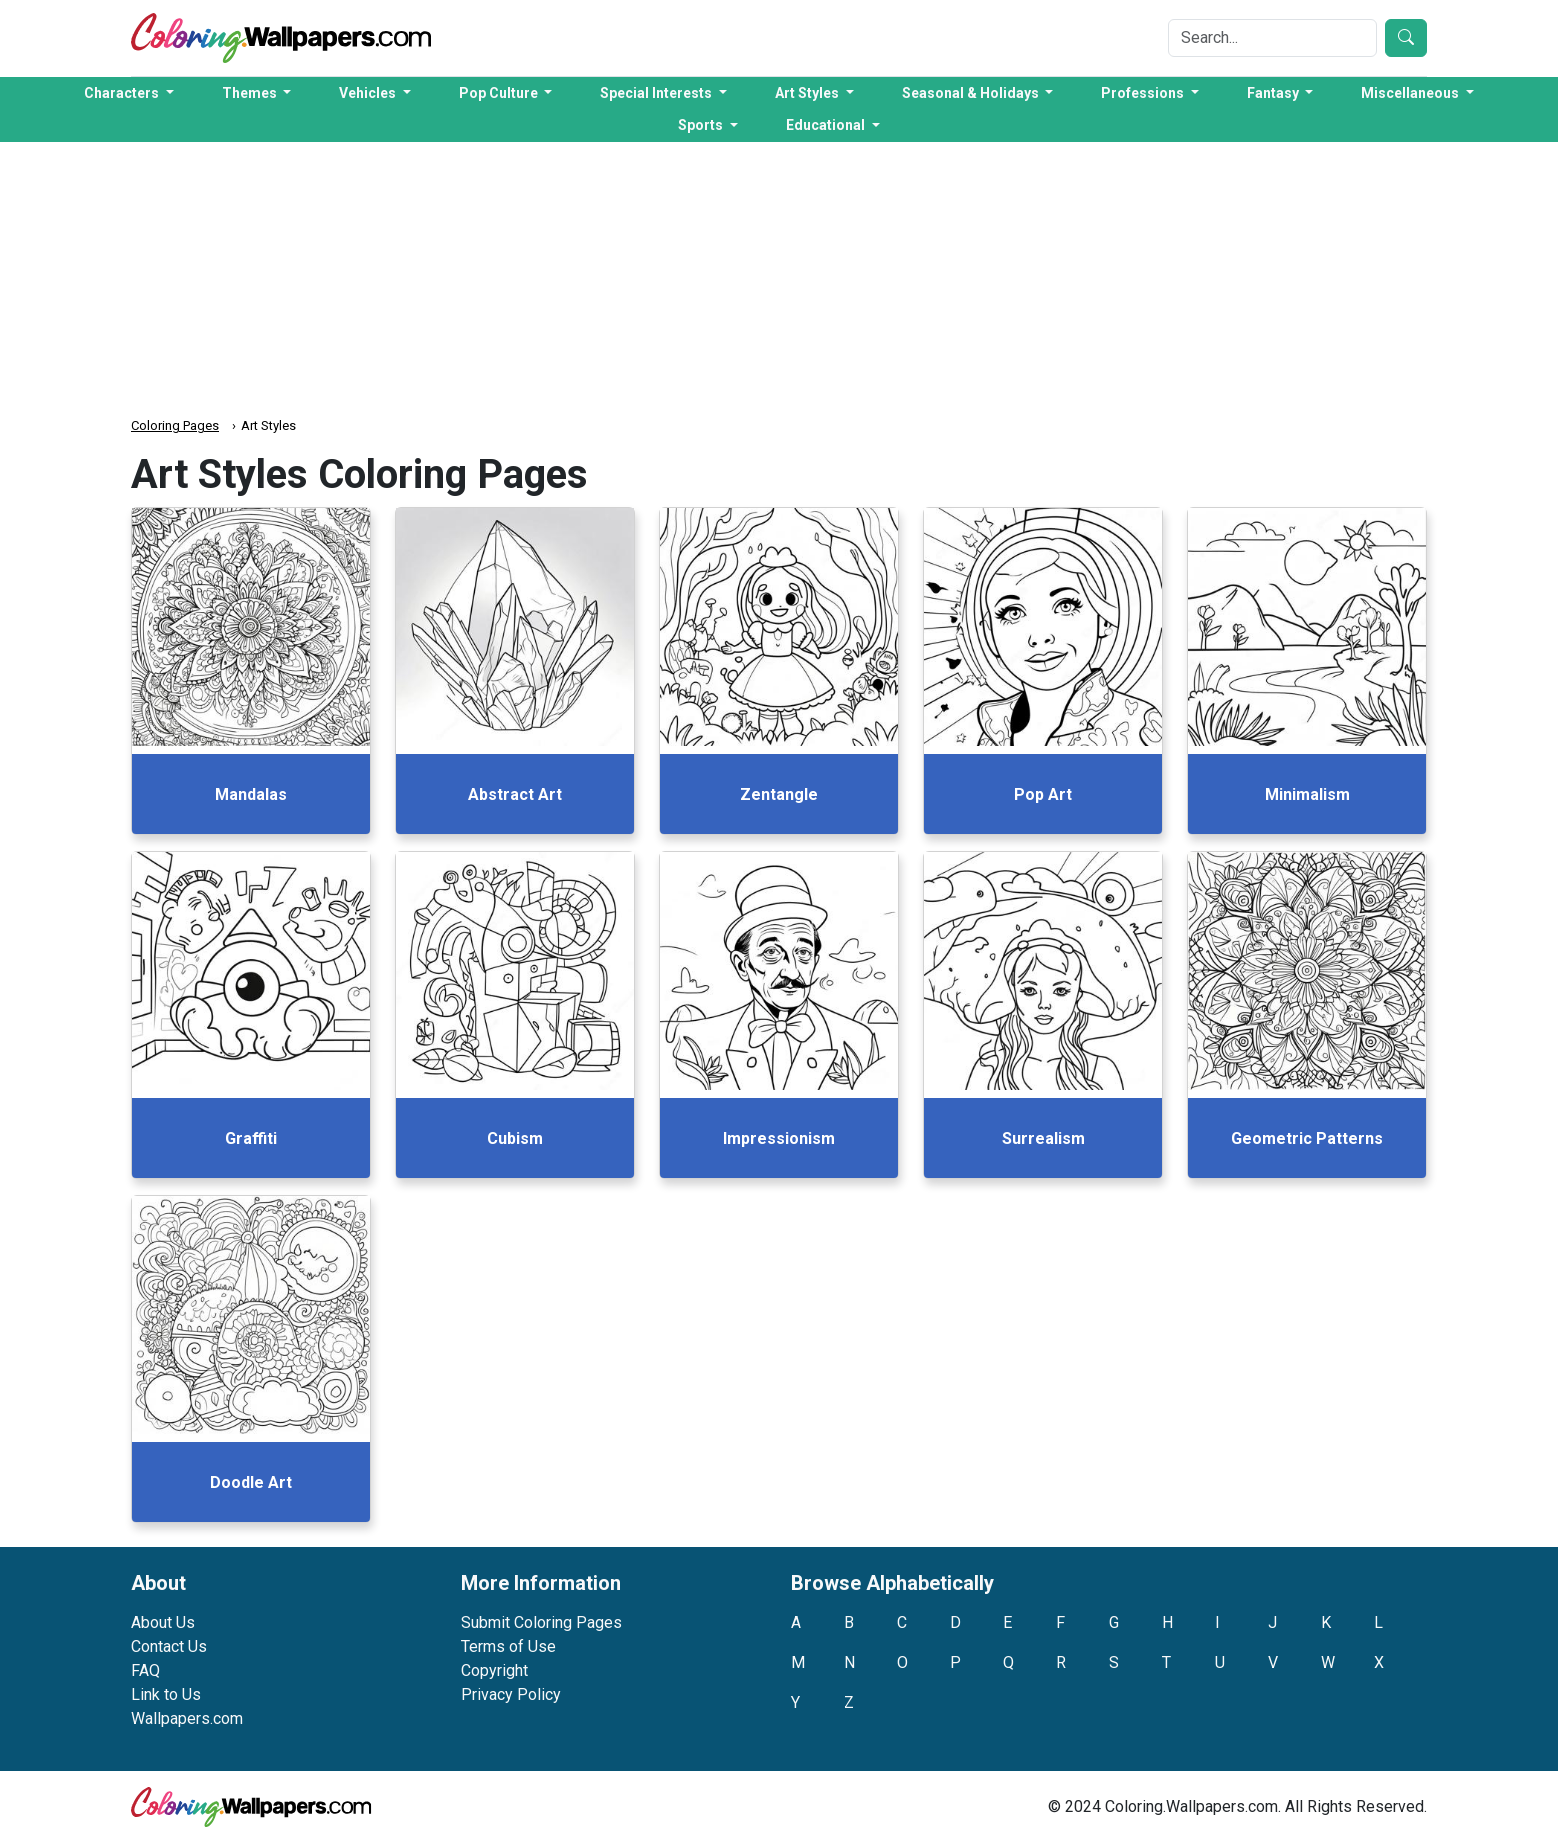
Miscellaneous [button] (1411, 93)
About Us (163, 1622)
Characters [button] (123, 93)
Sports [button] (702, 125)
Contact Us (169, 1646)
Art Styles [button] (808, 93)
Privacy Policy (511, 1694)
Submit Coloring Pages (541, 1622)
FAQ (145, 1670)
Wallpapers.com (187, 1718)
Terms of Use (508, 1646)
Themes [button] (251, 93)
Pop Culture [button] (500, 93)
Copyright (494, 1670)
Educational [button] (827, 125)
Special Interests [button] (657, 93)
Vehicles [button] (369, 93)
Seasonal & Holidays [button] (972, 93)
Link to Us (166, 1694)
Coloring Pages (175, 425)
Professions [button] (1144, 93)
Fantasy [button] (1274, 93)
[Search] (1272, 38)
